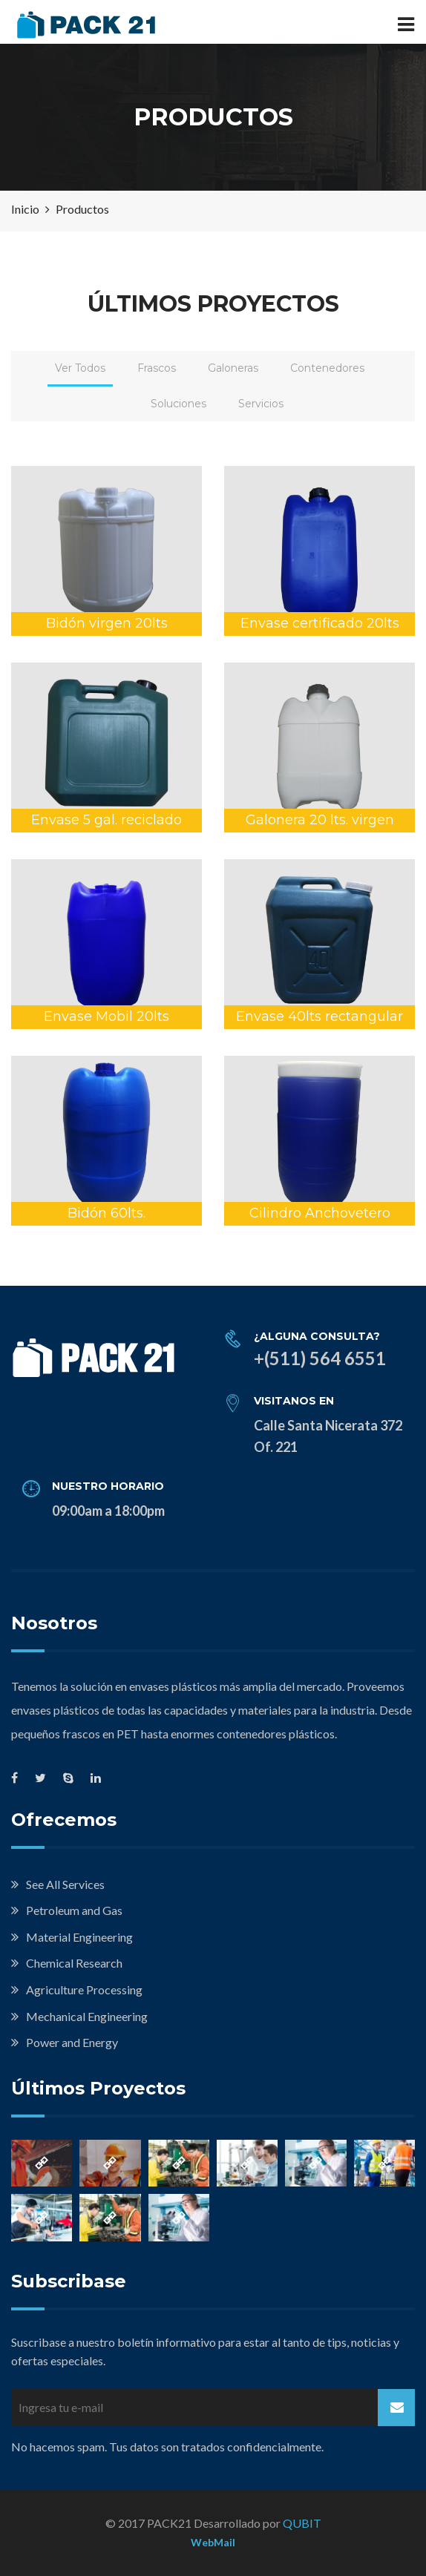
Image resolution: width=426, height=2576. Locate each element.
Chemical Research (74, 1963)
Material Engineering (79, 1937)
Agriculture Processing (84, 1989)
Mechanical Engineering (87, 2016)
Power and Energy (72, 2042)
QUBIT (302, 2523)
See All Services (65, 1884)
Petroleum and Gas (74, 1910)
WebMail (213, 2542)
